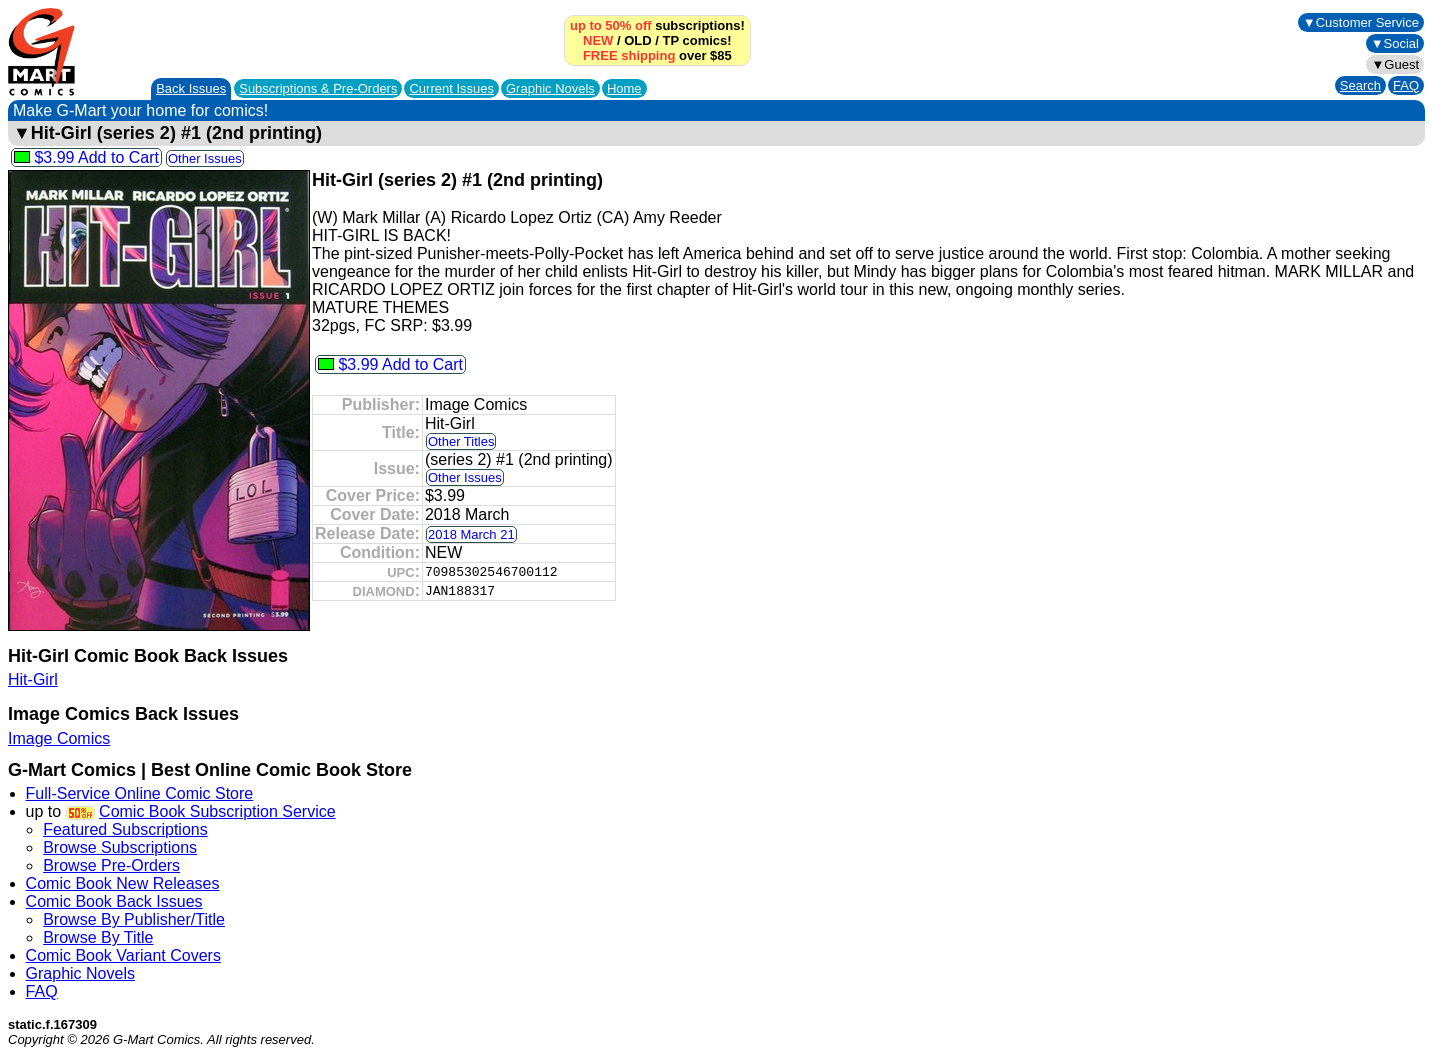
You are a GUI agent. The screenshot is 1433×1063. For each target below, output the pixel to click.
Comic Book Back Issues (114, 901)
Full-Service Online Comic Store (140, 793)
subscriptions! (657, 25)
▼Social (1395, 43)
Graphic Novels (550, 88)
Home (624, 88)
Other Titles (461, 441)
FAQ (1406, 85)
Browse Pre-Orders (111, 865)
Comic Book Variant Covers (123, 955)
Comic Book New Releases (123, 883)
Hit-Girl (33, 679)
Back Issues (191, 88)
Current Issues (451, 88)
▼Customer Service (1361, 22)
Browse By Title (98, 937)
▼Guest (1395, 64)
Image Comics (59, 738)
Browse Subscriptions (120, 847)
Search (1360, 85)
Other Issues (205, 158)
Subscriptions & (318, 88)
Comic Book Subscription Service (217, 811)
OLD (637, 40)
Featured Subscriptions (125, 829)
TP (671, 40)
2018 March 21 (471, 534)
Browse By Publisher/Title (134, 919)
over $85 (657, 55)
